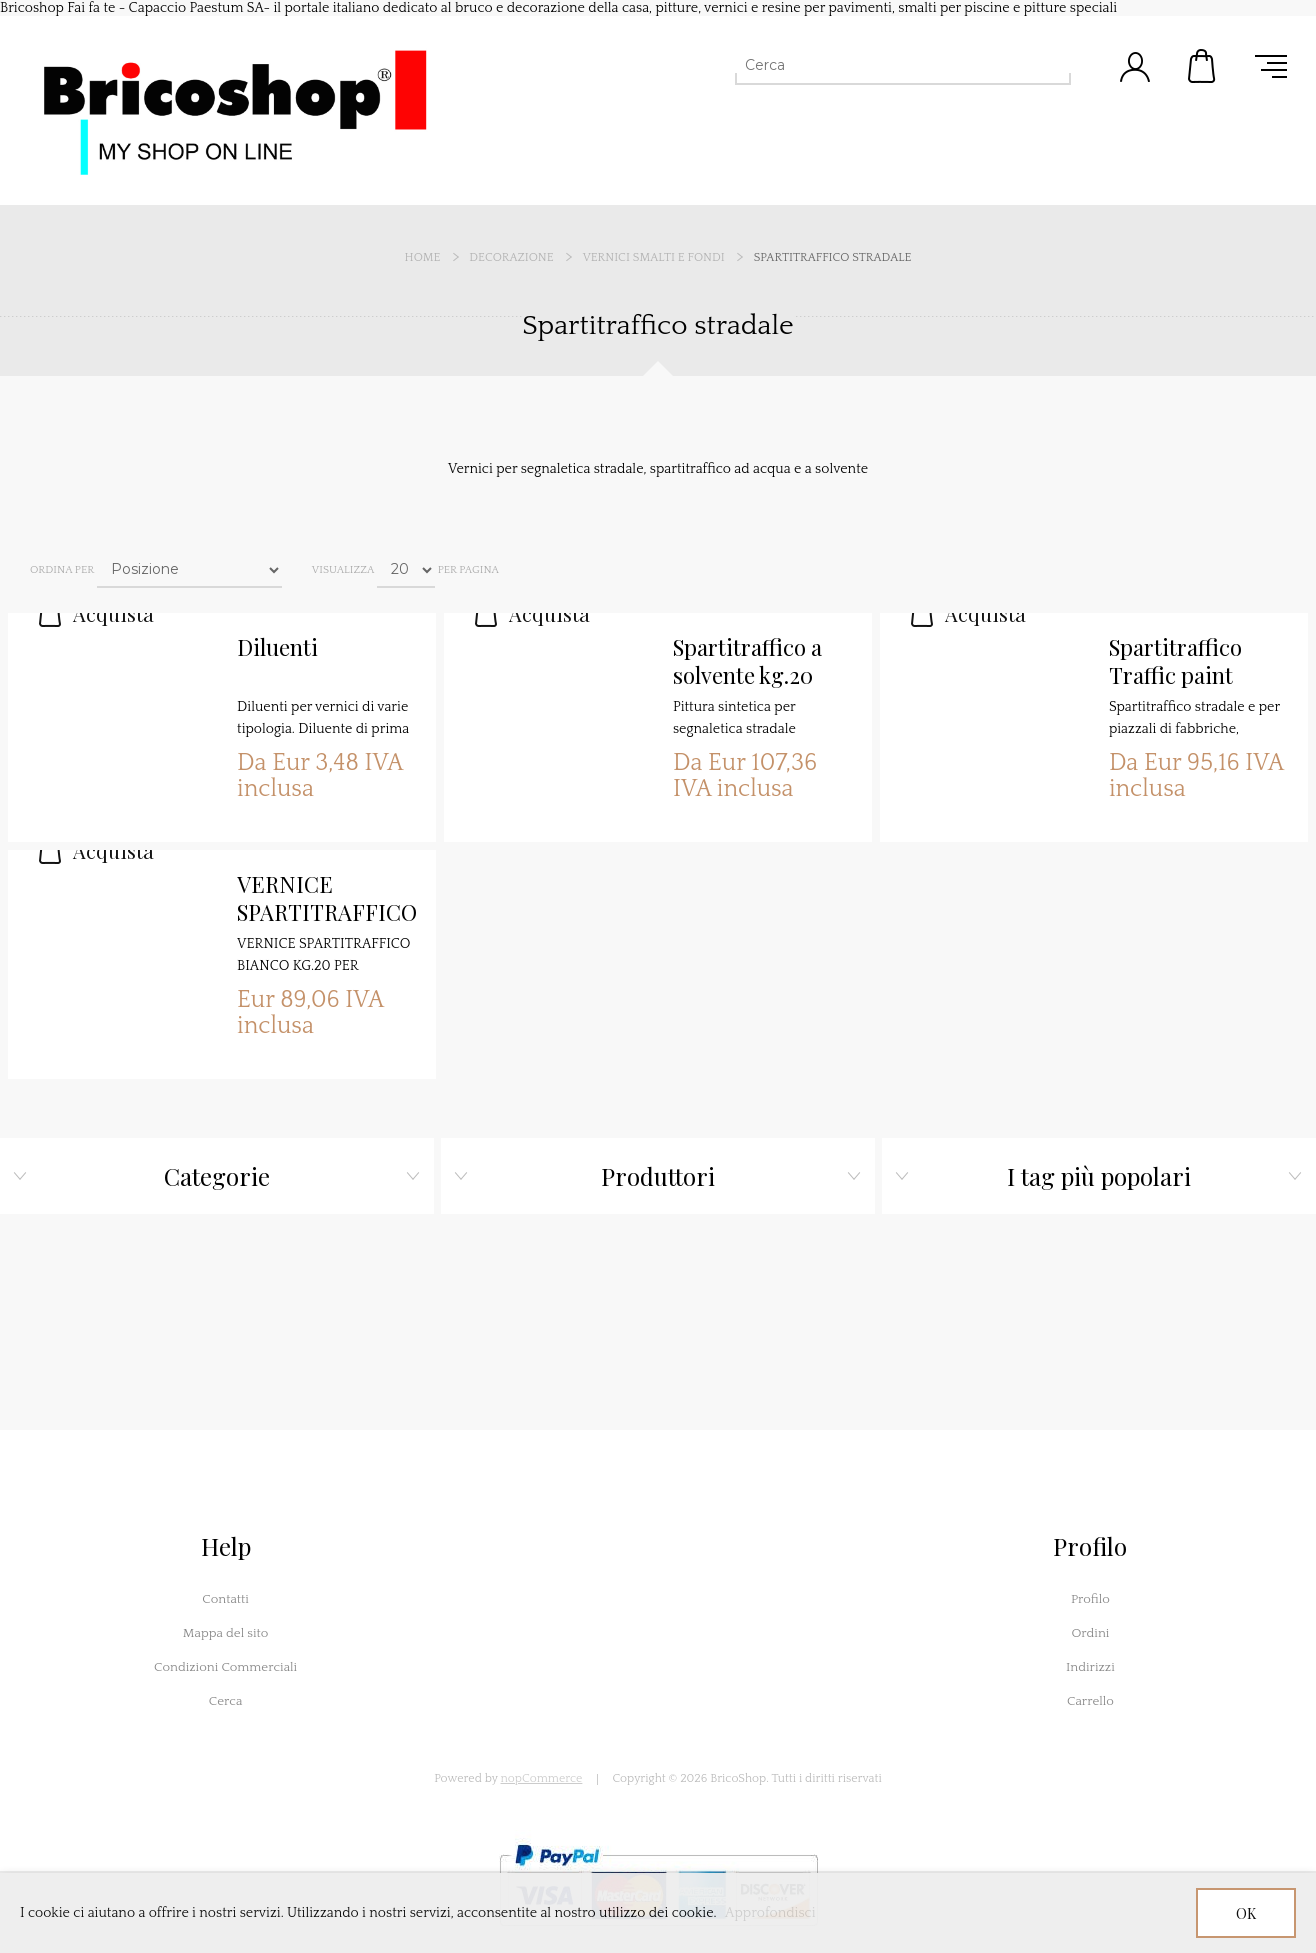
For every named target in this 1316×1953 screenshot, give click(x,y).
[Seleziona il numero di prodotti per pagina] (406, 570)
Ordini (1090, 1633)
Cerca (226, 1701)
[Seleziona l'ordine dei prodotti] (189, 570)
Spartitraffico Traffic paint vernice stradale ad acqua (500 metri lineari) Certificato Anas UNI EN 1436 (1188, 662)
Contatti (225, 1599)
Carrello (1203, 66)
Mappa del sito (226, 1633)
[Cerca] (885, 65)
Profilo (1090, 1599)
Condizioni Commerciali (225, 1667)
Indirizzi (1090, 1667)
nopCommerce (542, 1778)
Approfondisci (770, 1913)
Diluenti (277, 647)
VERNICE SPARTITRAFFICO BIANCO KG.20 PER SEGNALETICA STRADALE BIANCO (327, 899)
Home (423, 257)
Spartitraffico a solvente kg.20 (747, 661)
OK (1246, 1913)
